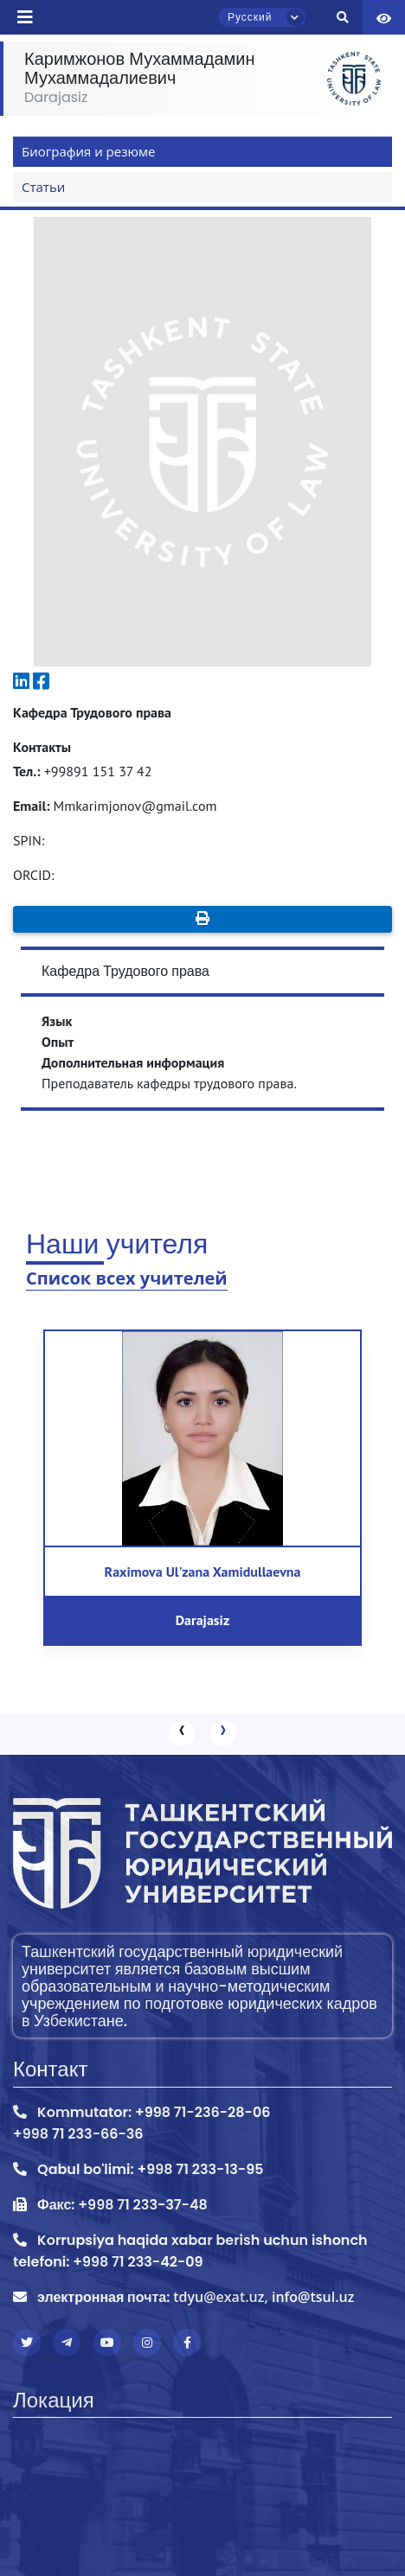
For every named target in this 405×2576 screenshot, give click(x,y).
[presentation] (182, 1733)
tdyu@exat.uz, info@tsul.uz (263, 2296)
